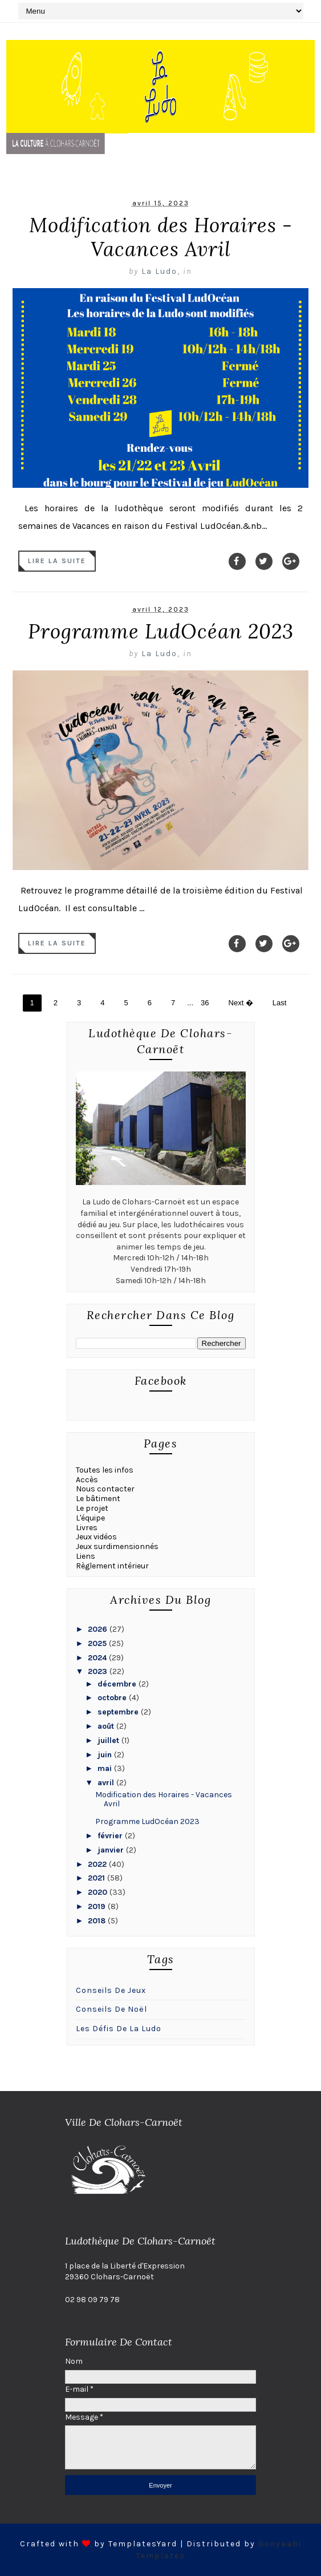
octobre (113, 1697)
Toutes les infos (104, 1470)
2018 (98, 1921)
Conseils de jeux (111, 1990)
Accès (87, 1480)
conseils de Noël (111, 2009)
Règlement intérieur (112, 1566)
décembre (118, 1684)
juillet (109, 1740)
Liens (85, 1556)
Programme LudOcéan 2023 (161, 631)
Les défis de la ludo (118, 2028)
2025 (98, 1643)
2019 (98, 1906)
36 (205, 1002)
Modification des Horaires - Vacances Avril (160, 237)
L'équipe (90, 1518)
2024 (98, 1658)
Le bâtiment (98, 1498)
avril (106, 1783)
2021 (97, 1878)
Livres (86, 1527)
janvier (111, 1850)
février (111, 1836)
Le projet (92, 1508)
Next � (241, 1002)
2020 (98, 1892)
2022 (98, 1864)
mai (105, 1768)
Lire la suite (57, 561)
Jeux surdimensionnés (117, 1546)
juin (105, 1755)
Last (280, 1002)
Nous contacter (105, 1489)
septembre (119, 1712)
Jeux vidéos (96, 1537)
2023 (98, 1671)
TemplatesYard (142, 2544)
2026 (98, 1629)
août (106, 1726)
